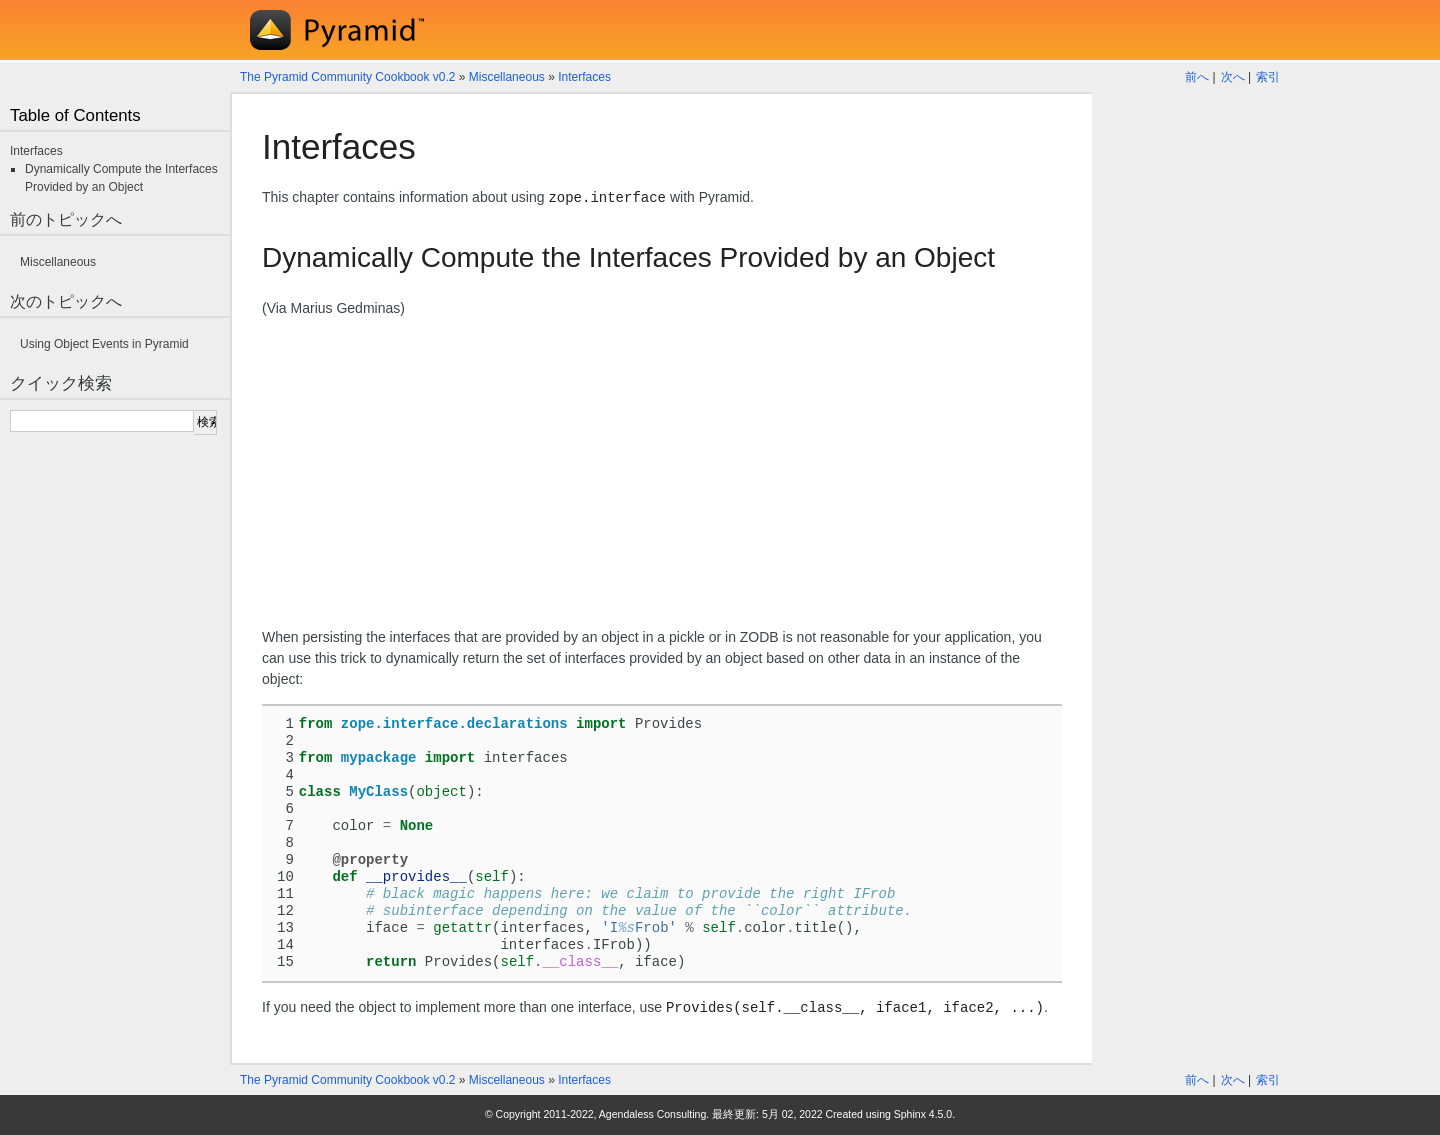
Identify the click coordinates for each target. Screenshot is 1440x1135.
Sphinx (910, 1114)
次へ (1233, 77)
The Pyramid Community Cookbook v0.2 (347, 77)
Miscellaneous (507, 77)
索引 (1268, 77)
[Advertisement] (662, 473)
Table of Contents (75, 115)
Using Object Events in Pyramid (104, 344)
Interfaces (584, 77)
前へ (1197, 77)
